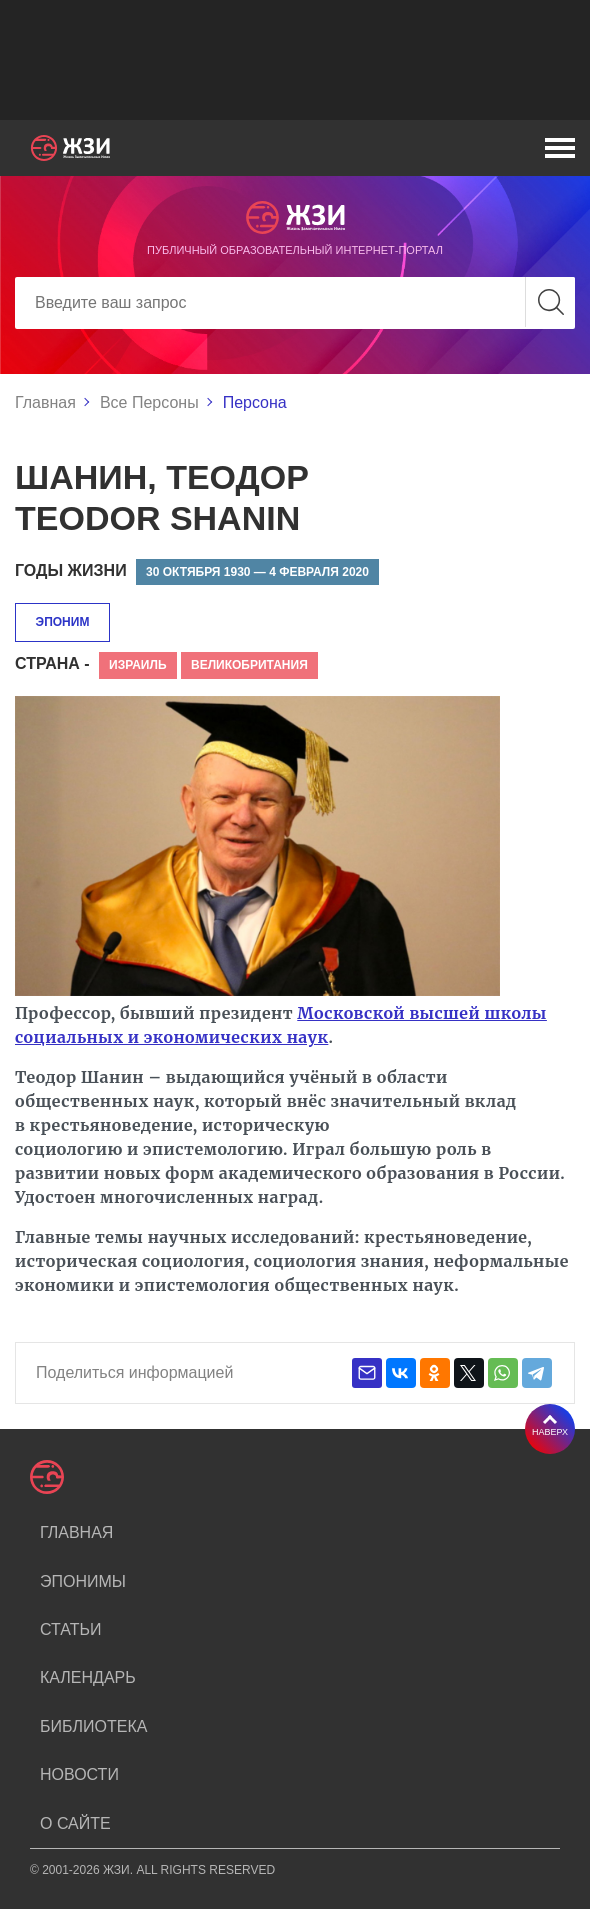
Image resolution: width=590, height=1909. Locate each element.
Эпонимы (83, 1581)
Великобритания (249, 665)
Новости (79, 1774)
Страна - (52, 663)
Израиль (137, 665)
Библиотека (93, 1726)
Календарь (88, 1677)
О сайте (75, 1823)
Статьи (70, 1629)
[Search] (295, 303)
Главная (45, 402)
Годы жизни (71, 570)
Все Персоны (149, 402)
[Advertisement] (295, 60)
